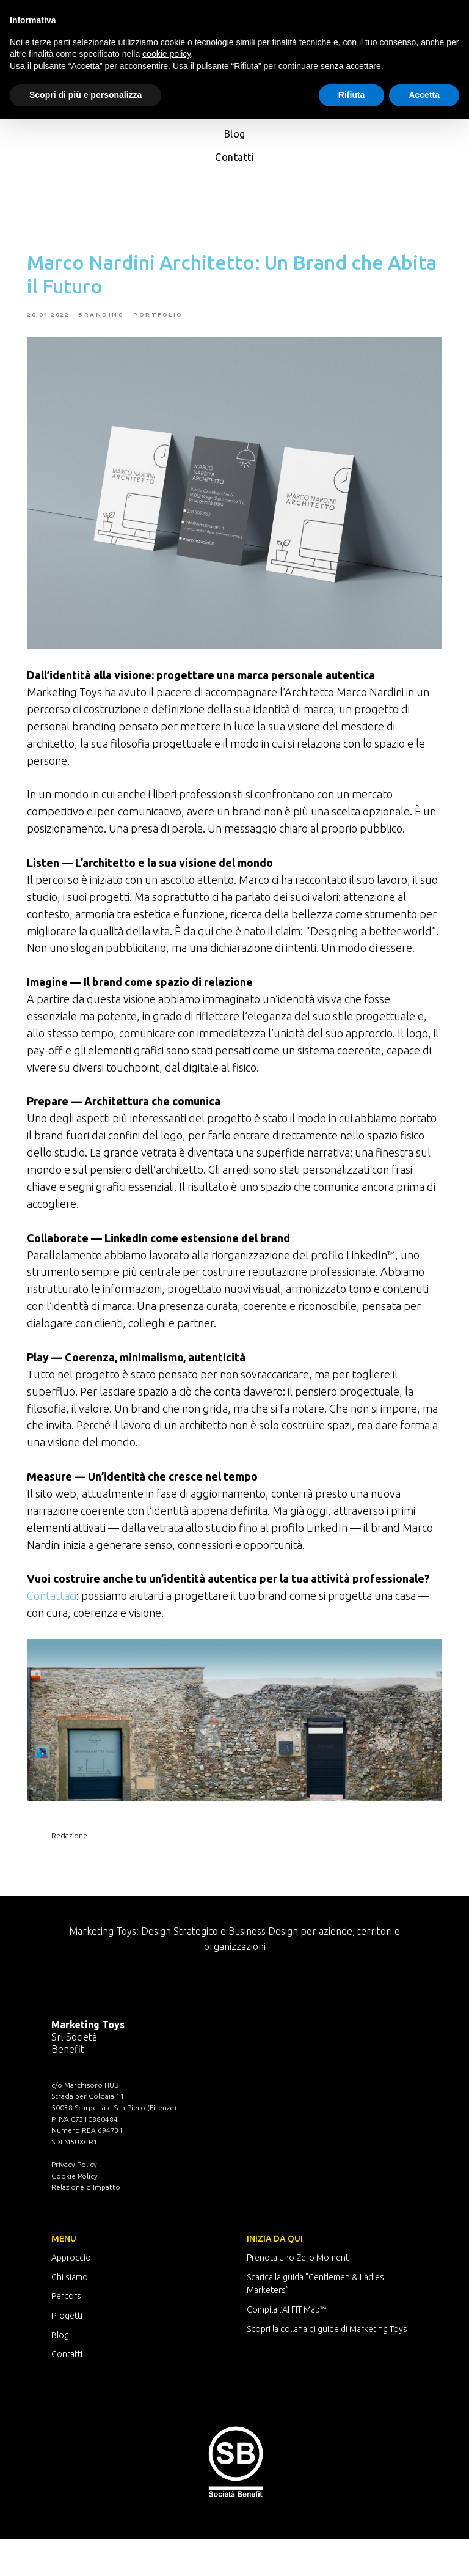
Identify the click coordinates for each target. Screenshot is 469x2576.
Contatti (234, 157)
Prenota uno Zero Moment (298, 2295)
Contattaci (64, 1636)
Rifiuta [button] (351, 95)
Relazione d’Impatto (85, 2224)
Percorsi (67, 2333)
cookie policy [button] (166, 54)
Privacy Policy (74, 2202)
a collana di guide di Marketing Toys (340, 2366)
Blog (234, 133)
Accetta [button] (424, 95)
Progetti (66, 2353)
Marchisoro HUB (91, 2122)
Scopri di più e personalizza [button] (85, 95)
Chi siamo (69, 2314)
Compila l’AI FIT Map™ (286, 2347)
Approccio (71, 2295)
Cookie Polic (72, 2213)
